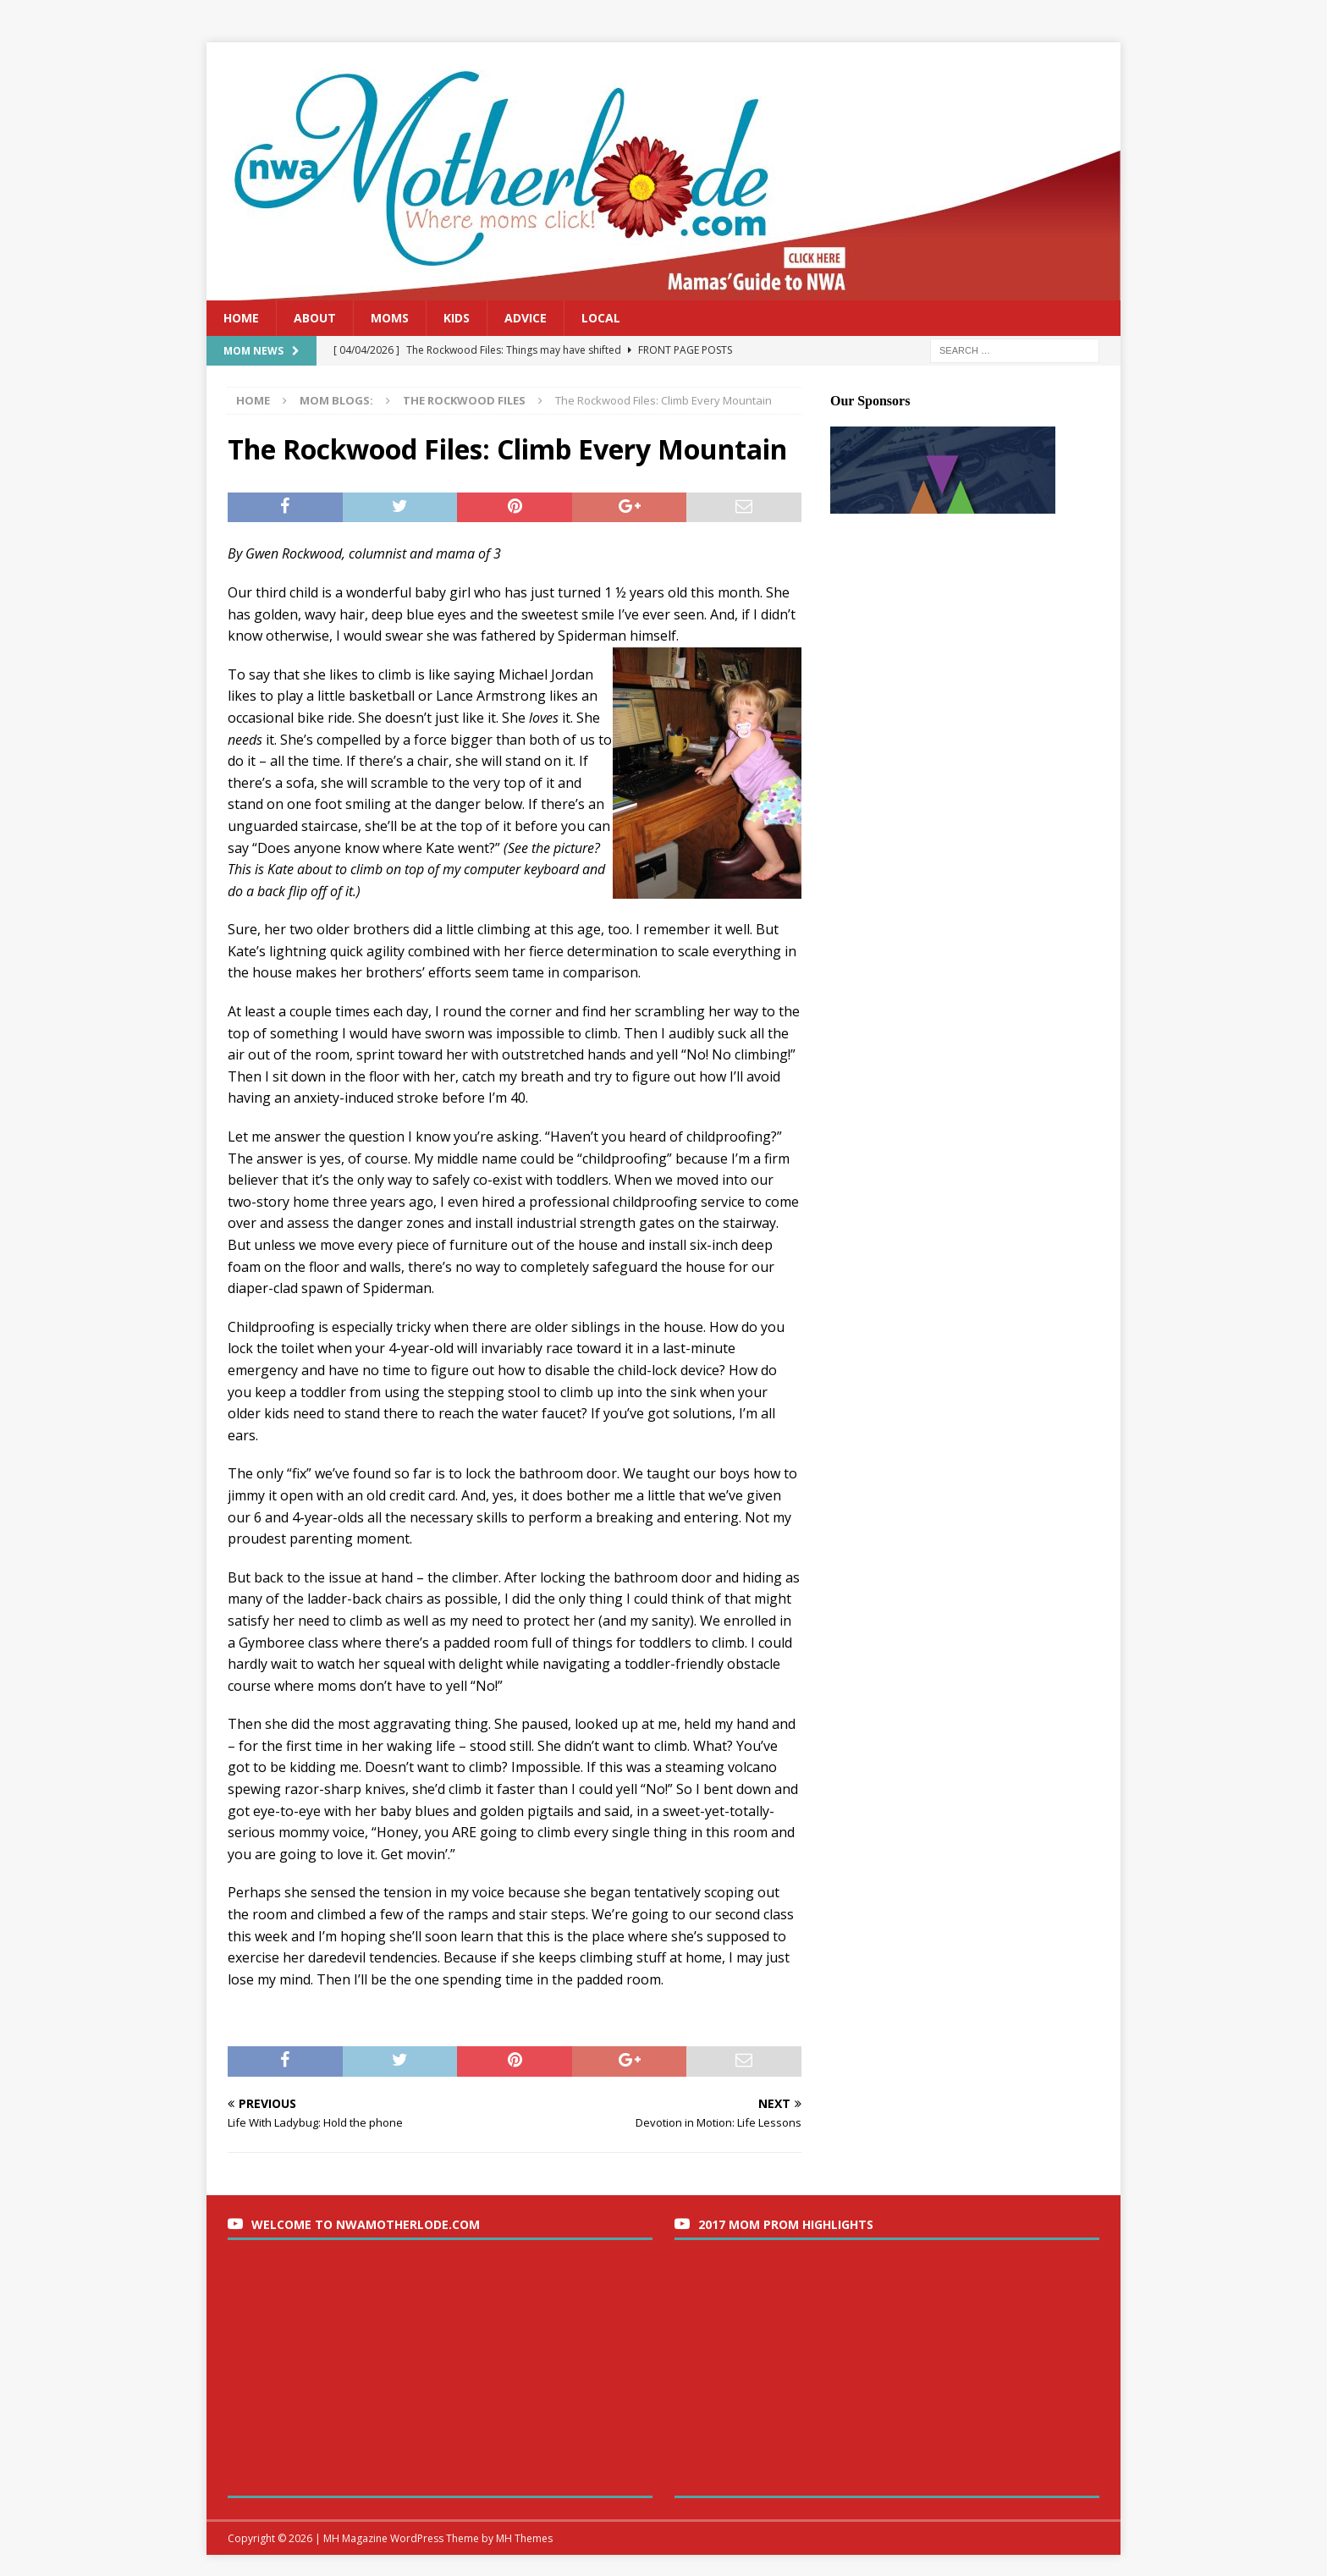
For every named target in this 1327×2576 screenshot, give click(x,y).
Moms (390, 318)
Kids (456, 318)
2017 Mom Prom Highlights (785, 2224)
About (315, 318)
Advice (525, 318)
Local (600, 318)
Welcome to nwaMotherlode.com (365, 2224)
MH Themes (524, 2538)
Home (241, 318)
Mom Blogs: (336, 400)
